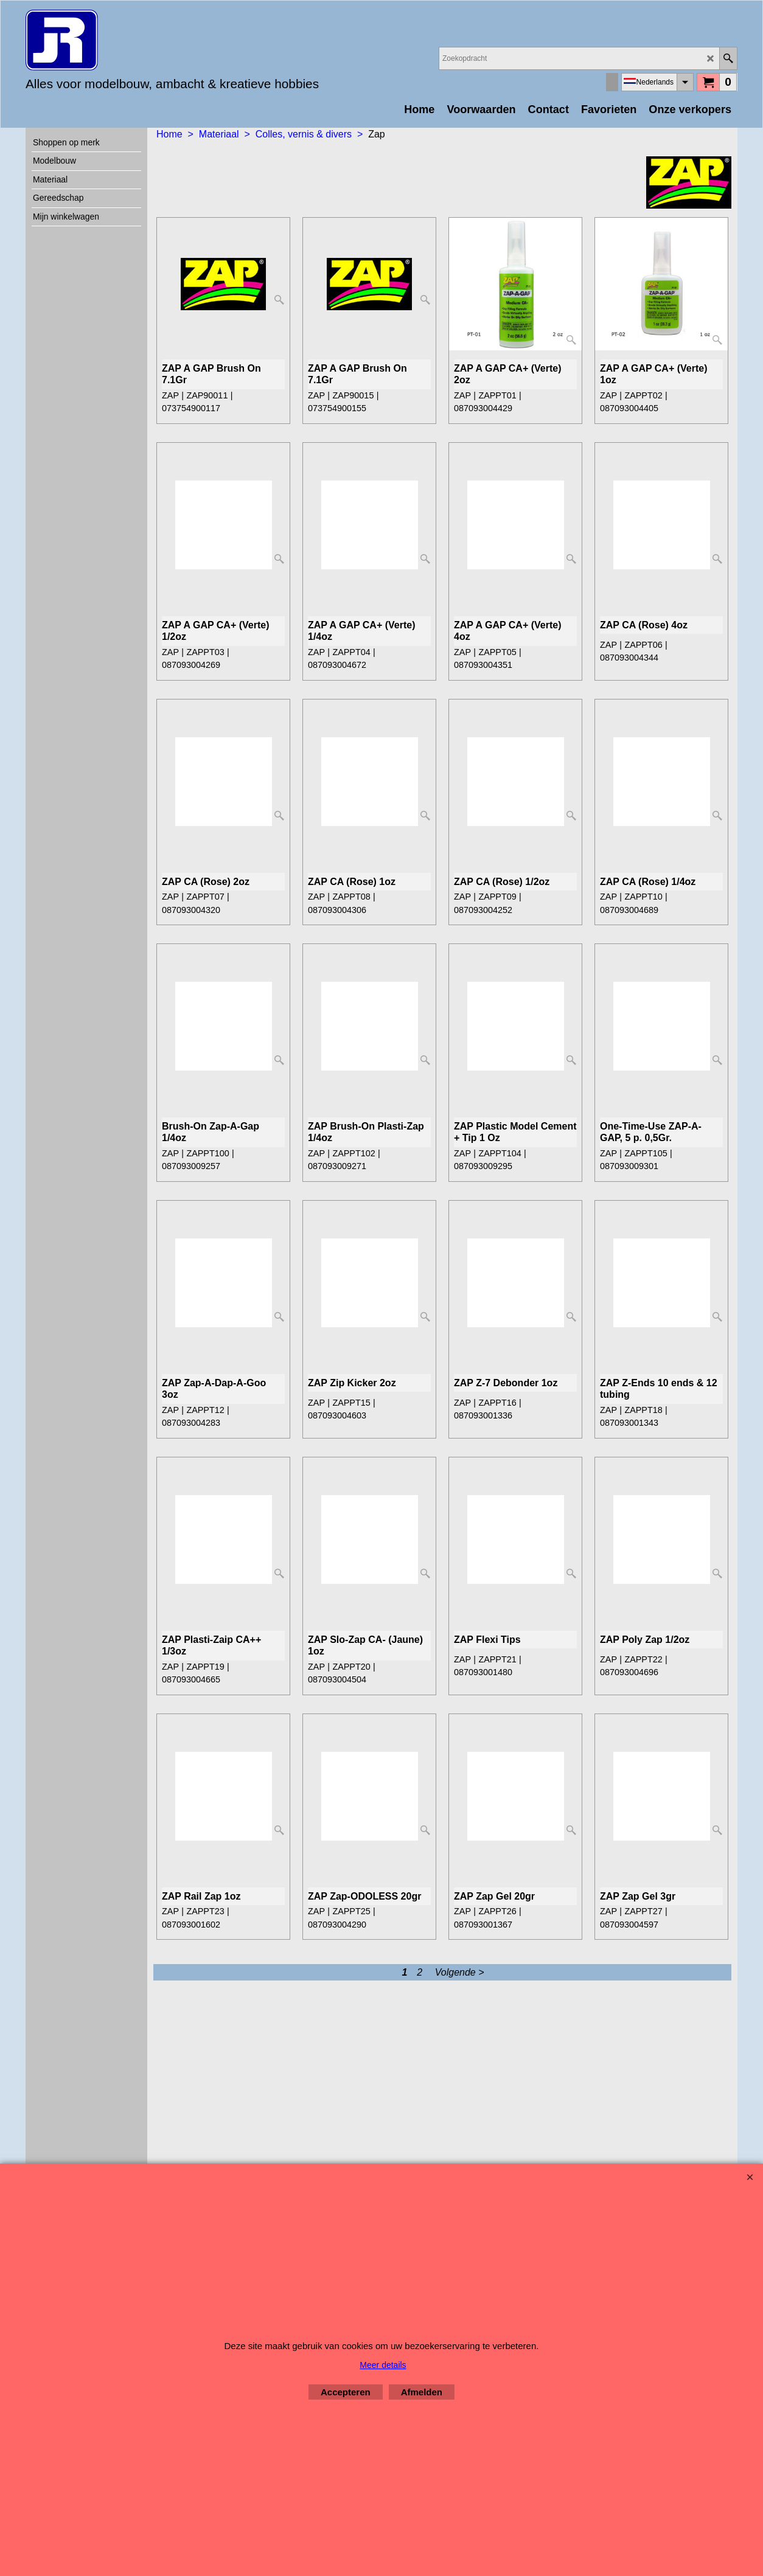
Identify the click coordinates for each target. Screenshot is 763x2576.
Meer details (383, 2365)
